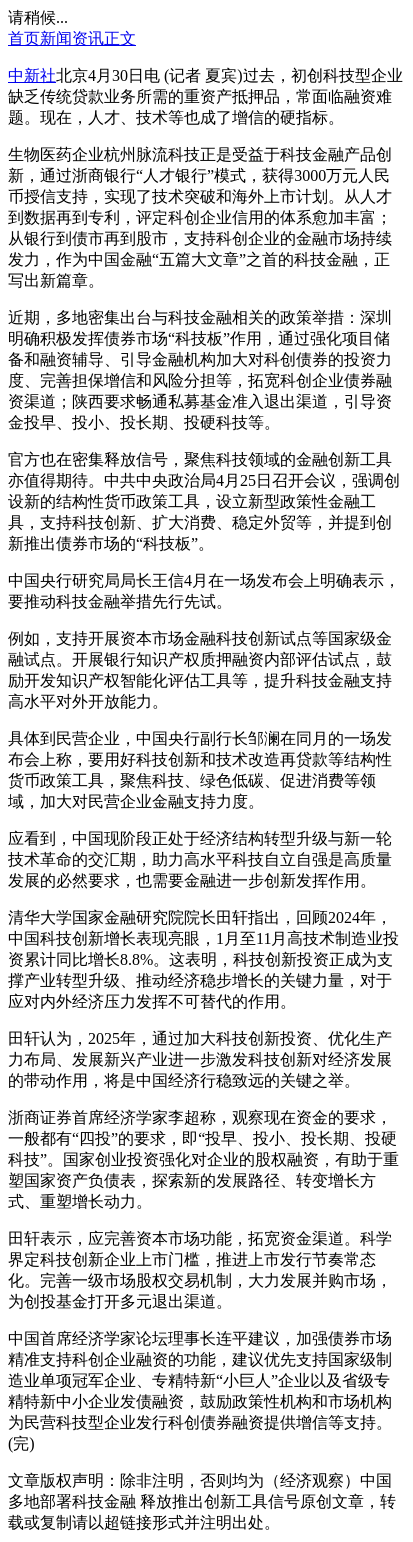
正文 (120, 38)
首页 (24, 38)
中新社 (32, 75)
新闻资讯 (72, 38)
